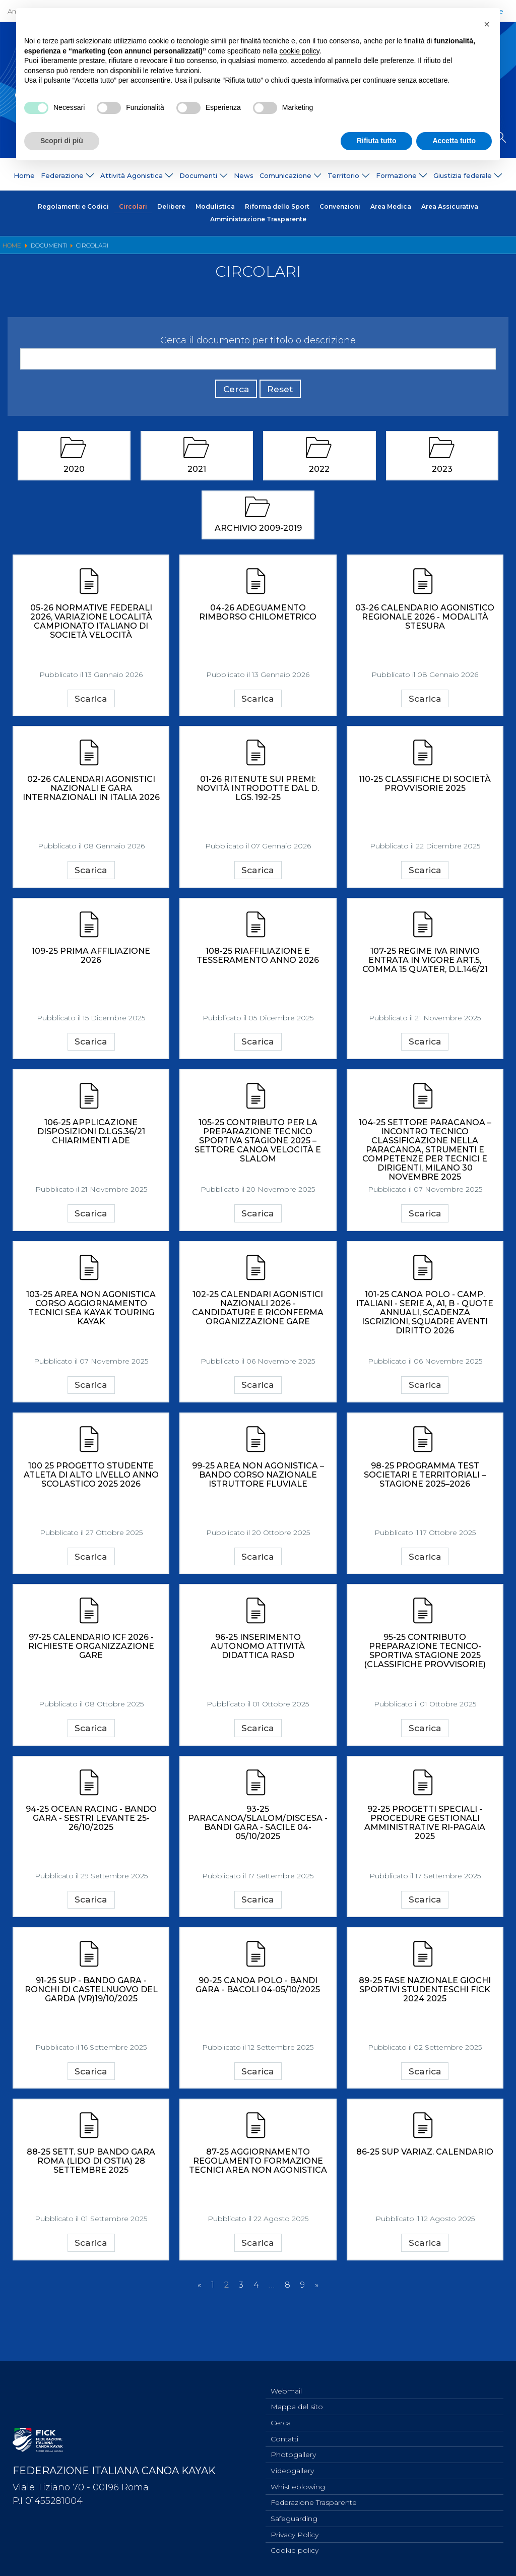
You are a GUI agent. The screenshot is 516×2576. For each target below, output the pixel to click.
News (243, 176)
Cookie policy (294, 2550)
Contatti (284, 2433)
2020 (74, 474)
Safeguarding (294, 2517)
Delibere (171, 207)
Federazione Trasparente (314, 2500)
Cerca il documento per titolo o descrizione (258, 342)
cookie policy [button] (299, 51)
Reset (285, 393)
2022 (319, 474)
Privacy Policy (294, 2533)
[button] (487, 24)
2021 (196, 474)
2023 (442, 474)
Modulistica (215, 207)
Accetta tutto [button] (454, 141)
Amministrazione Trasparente (258, 221)
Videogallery (292, 2467)
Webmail (286, 2383)
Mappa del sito (297, 2400)
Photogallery (293, 2450)
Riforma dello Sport (277, 207)
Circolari (133, 207)
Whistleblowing (298, 2483)
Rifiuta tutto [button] (377, 141)
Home (24, 176)
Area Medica (390, 207)
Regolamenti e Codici (73, 207)
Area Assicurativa (449, 207)
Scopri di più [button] (61, 141)
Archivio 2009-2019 (258, 533)
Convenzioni (339, 207)
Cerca (230, 393)
